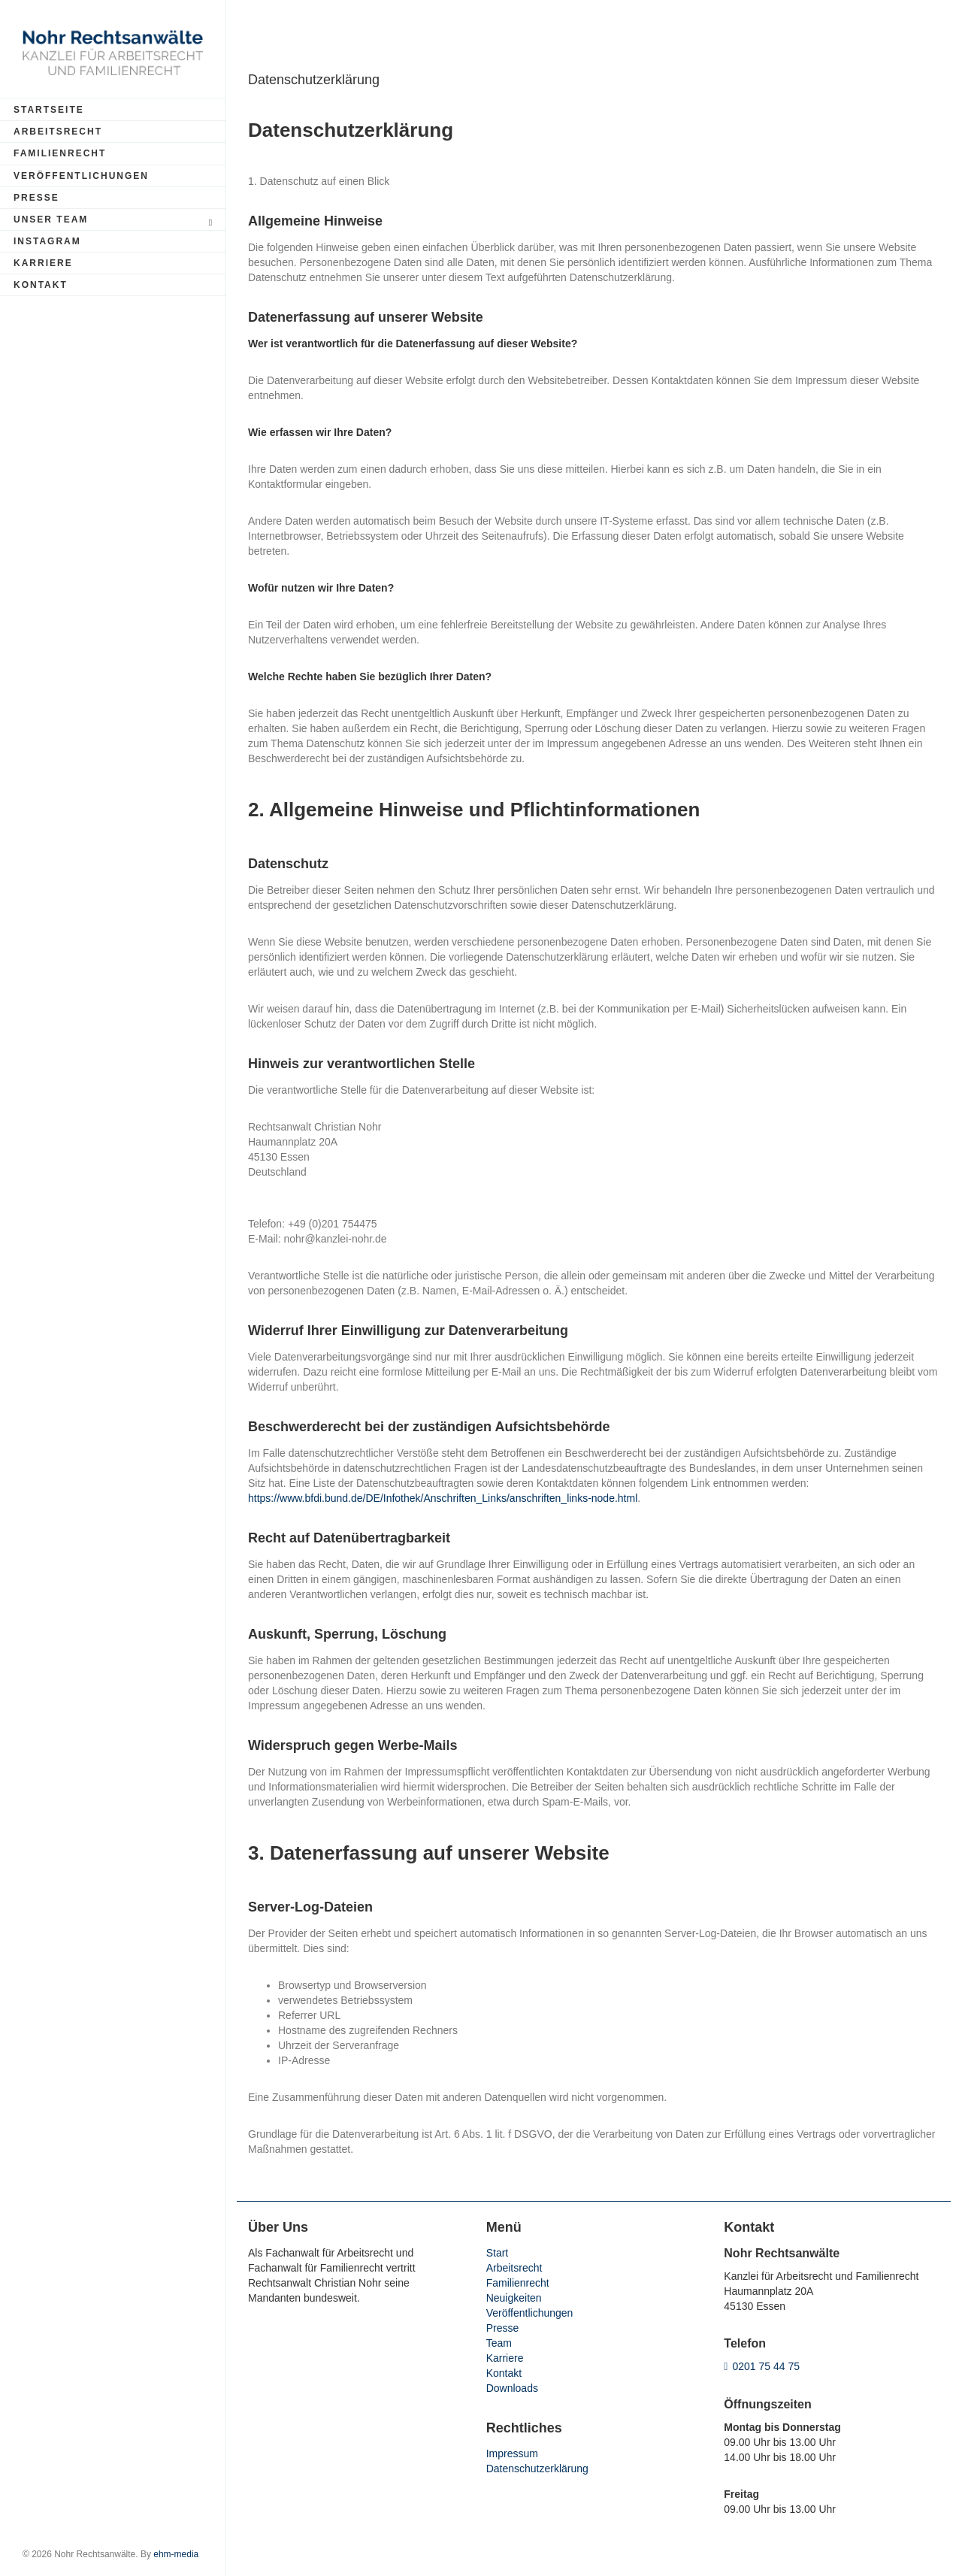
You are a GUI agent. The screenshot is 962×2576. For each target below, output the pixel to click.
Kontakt (41, 285)
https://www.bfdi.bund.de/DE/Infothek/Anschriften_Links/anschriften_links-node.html (442, 1498)
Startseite (49, 109)
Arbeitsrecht (58, 131)
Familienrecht (60, 153)
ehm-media (175, 2554)
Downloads (512, 2388)
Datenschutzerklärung (537, 2468)
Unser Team (115, 220)
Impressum (512, 2453)
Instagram (47, 241)
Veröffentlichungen (81, 176)
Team (499, 2343)
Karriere (43, 263)
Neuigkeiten (514, 2298)
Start (497, 2253)
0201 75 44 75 (766, 2366)
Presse (36, 197)
